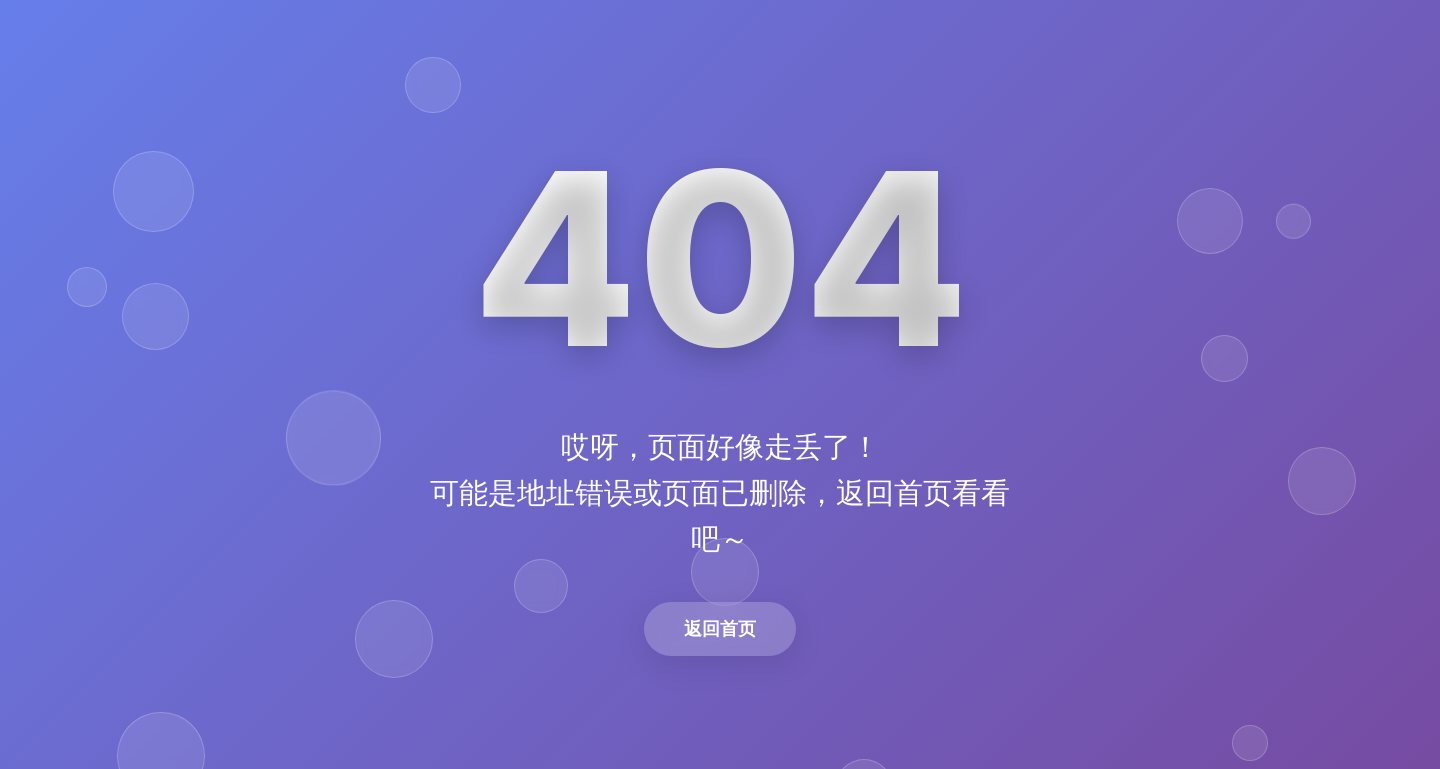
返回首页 (720, 628)
